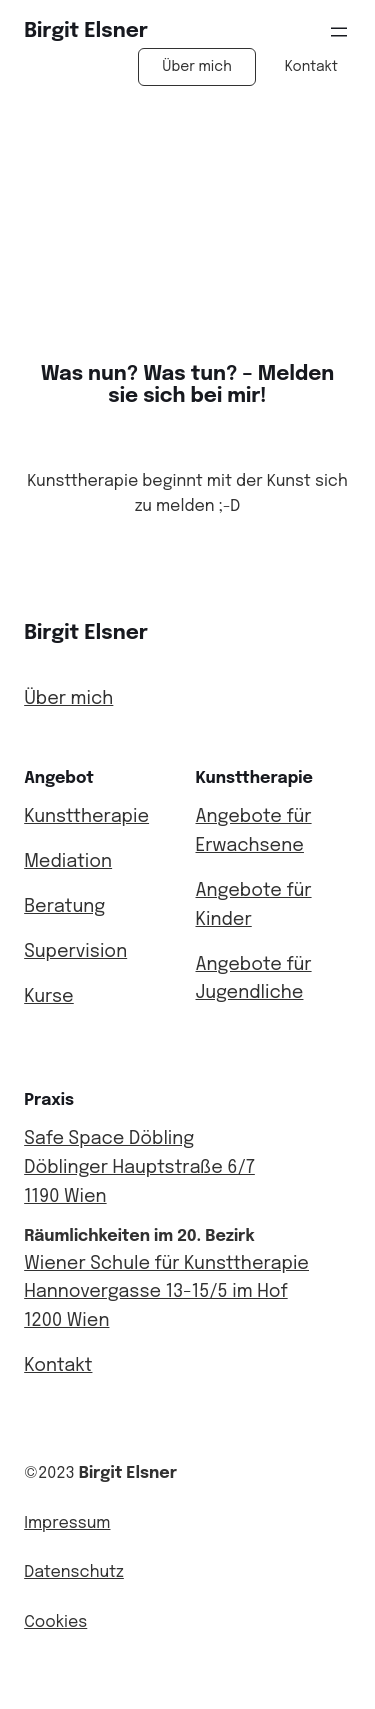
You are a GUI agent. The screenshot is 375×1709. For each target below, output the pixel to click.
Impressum (67, 1523)
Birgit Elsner (86, 31)
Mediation (68, 862)
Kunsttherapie (86, 817)
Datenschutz (74, 1572)
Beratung (64, 907)
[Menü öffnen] (339, 32)
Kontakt (311, 67)
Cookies (55, 1622)
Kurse (49, 997)
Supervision (75, 952)
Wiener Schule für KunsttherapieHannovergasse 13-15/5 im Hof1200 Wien (166, 1293)
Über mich (196, 67)
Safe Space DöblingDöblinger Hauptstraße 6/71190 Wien (139, 1168)
